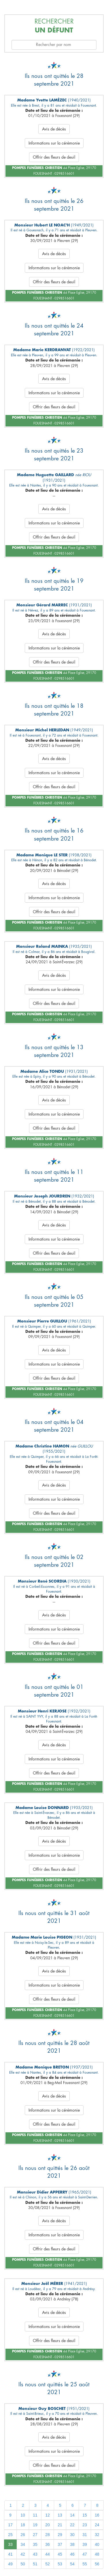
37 (60, 2544)
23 (84, 2525)
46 (72, 2554)
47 (84, 2554)
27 (35, 2534)
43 (35, 2554)
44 (47, 2554)
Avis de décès (54, 129)
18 (22, 2525)
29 (60, 2534)
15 (84, 2515)
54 (72, 2564)
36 (47, 2544)
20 (47, 2525)
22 (72, 2525)
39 (84, 2544)
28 (47, 2534)
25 (10, 2534)
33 (10, 2544)
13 (60, 2515)
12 (47, 2515)
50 (22, 2564)
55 (84, 2564)
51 (35, 2564)
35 (35, 2544)
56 (97, 2564)
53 (60, 2564)
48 (97, 2554)
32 (97, 2534)
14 (72, 2515)
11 (35, 2515)
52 (47, 2564)
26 (22, 2534)
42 (22, 2554)
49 (10, 2564)
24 (97, 2525)
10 (22, 2515)
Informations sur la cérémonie (54, 143)
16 (97, 2515)
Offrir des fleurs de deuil (54, 157)
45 (60, 2554)
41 (10, 2554)
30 (72, 2534)
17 (10, 2525)
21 (60, 2525)
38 (72, 2544)
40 (97, 2544)
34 (22, 2544)
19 (35, 2525)
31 (84, 2534)
